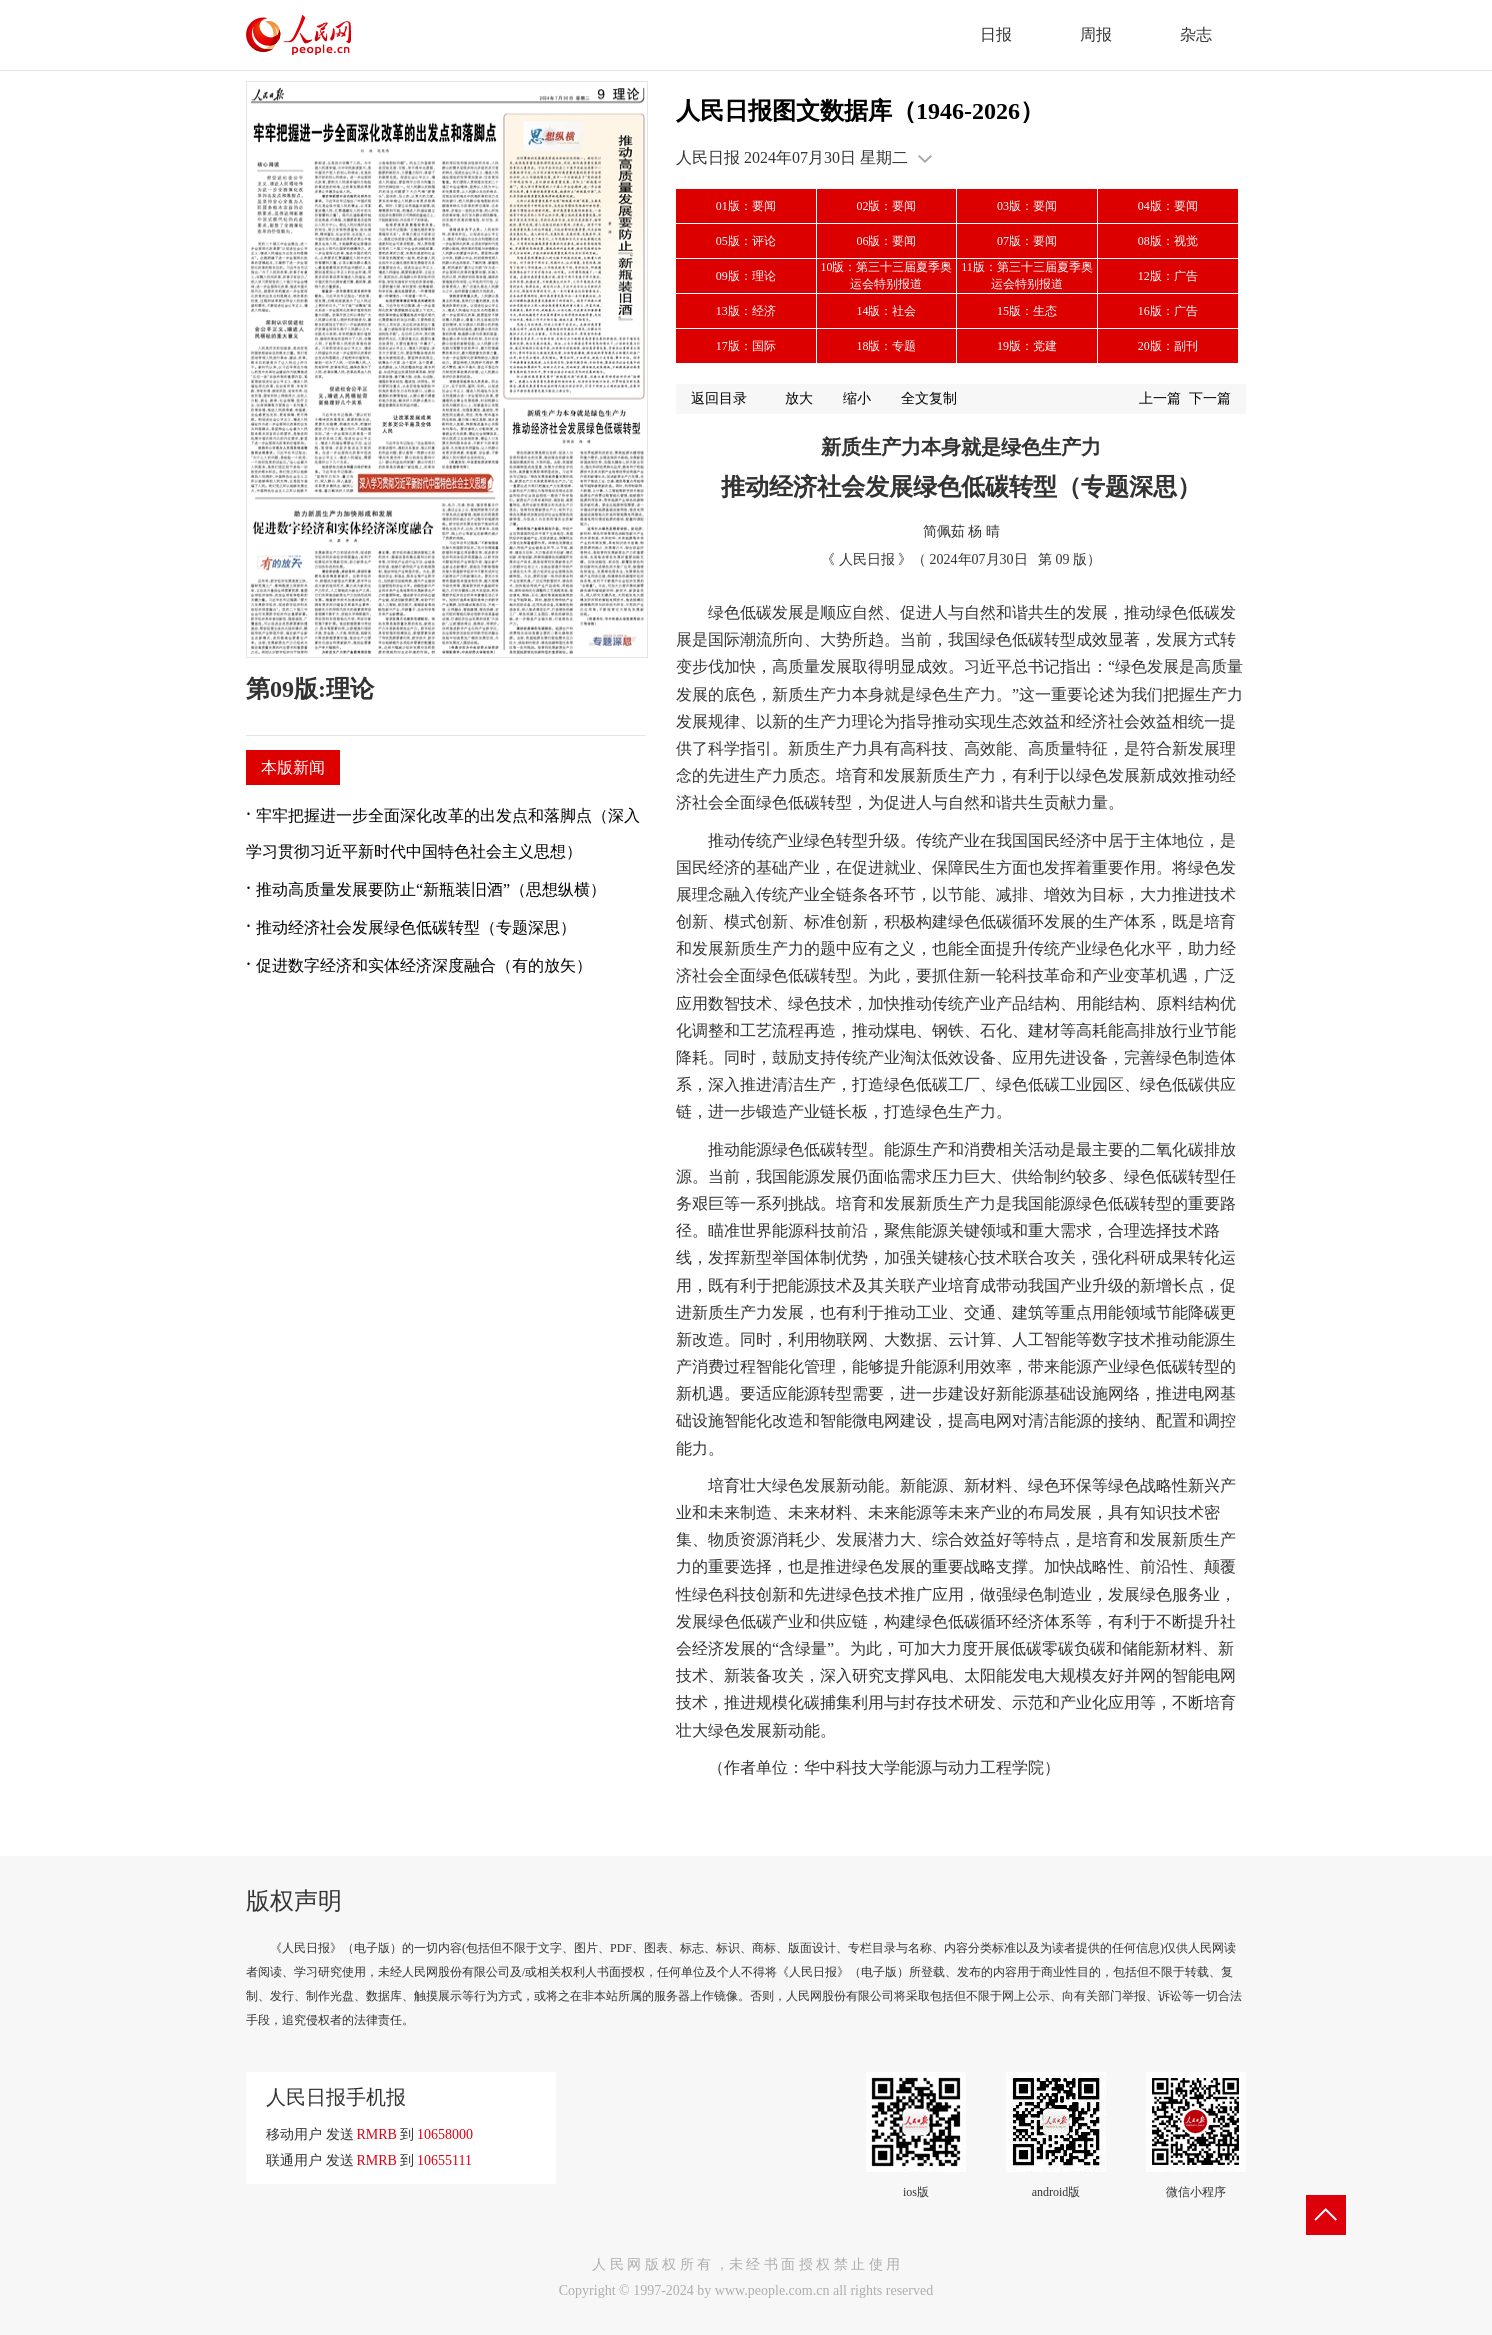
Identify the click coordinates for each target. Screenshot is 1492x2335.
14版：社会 (886, 311)
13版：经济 (746, 311)
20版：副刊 (1168, 346)
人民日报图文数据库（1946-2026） (860, 111)
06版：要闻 (886, 241)
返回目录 (719, 398)
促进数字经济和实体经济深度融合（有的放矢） (424, 965)
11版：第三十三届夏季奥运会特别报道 (1027, 275)
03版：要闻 (1027, 206)
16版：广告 (1168, 311)
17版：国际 (746, 346)
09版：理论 (746, 276)
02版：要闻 (886, 206)
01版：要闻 (746, 206)
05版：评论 (746, 241)
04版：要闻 (1168, 206)
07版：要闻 (1027, 241)
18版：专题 (886, 346)
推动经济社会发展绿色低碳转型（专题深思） (416, 927)
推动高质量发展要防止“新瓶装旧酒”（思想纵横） (431, 889)
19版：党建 (1027, 346)
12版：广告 (1168, 276)
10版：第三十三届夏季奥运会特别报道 (886, 275)
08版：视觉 (1168, 241)
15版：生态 (1027, 311)
